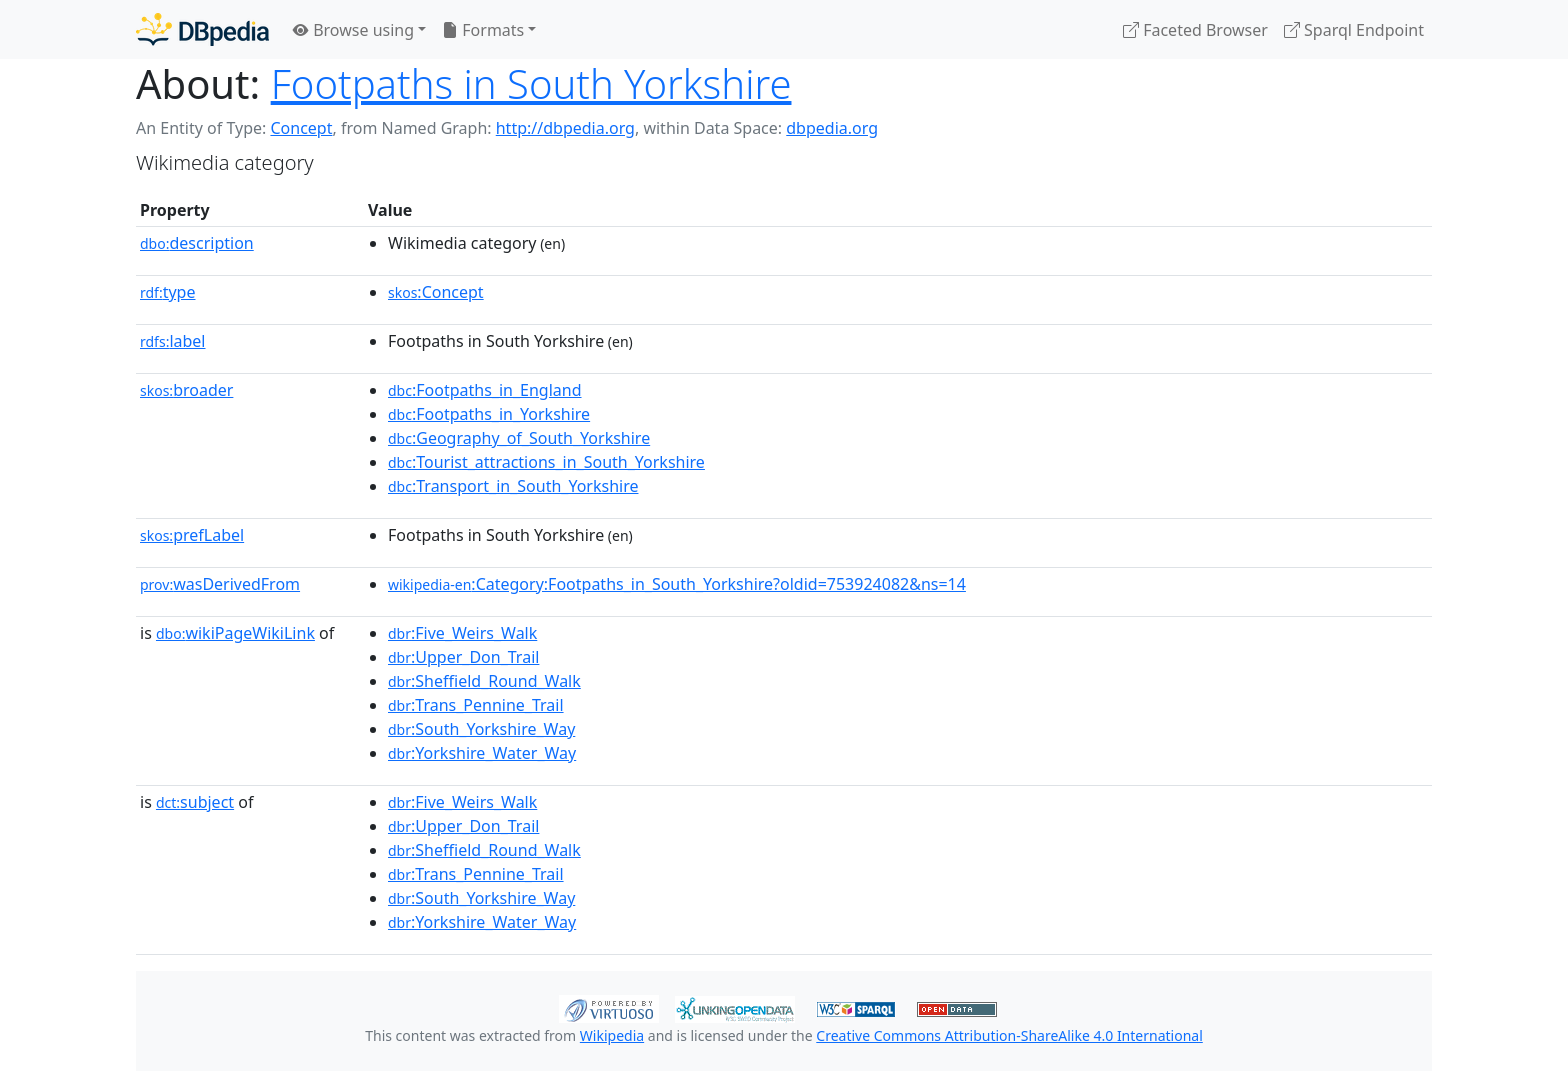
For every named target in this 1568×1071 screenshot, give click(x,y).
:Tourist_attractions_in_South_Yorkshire (546, 462)
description (197, 243)
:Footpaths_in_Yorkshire (489, 414)
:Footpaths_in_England (485, 390)
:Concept (436, 292)
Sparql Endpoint (1354, 30)
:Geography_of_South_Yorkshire (519, 438)
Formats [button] (483, 30)
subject (195, 802)
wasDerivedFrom (220, 584)
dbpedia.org (832, 128)
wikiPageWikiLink (235, 633)
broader (186, 390)
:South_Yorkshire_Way (481, 729)
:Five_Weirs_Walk (462, 633)
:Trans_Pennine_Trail (476, 705)
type (168, 292)
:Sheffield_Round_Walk (484, 681)
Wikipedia (612, 1035)
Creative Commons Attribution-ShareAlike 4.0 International (1009, 1035)
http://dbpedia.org (565, 128)
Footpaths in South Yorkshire (531, 83)
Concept (301, 128)
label (173, 341)
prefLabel (192, 535)
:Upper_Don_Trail (463, 657)
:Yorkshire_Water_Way (482, 753)
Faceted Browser (1195, 30)
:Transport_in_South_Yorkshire (513, 486)
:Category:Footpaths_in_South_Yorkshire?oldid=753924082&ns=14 (677, 584)
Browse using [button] (353, 30)
